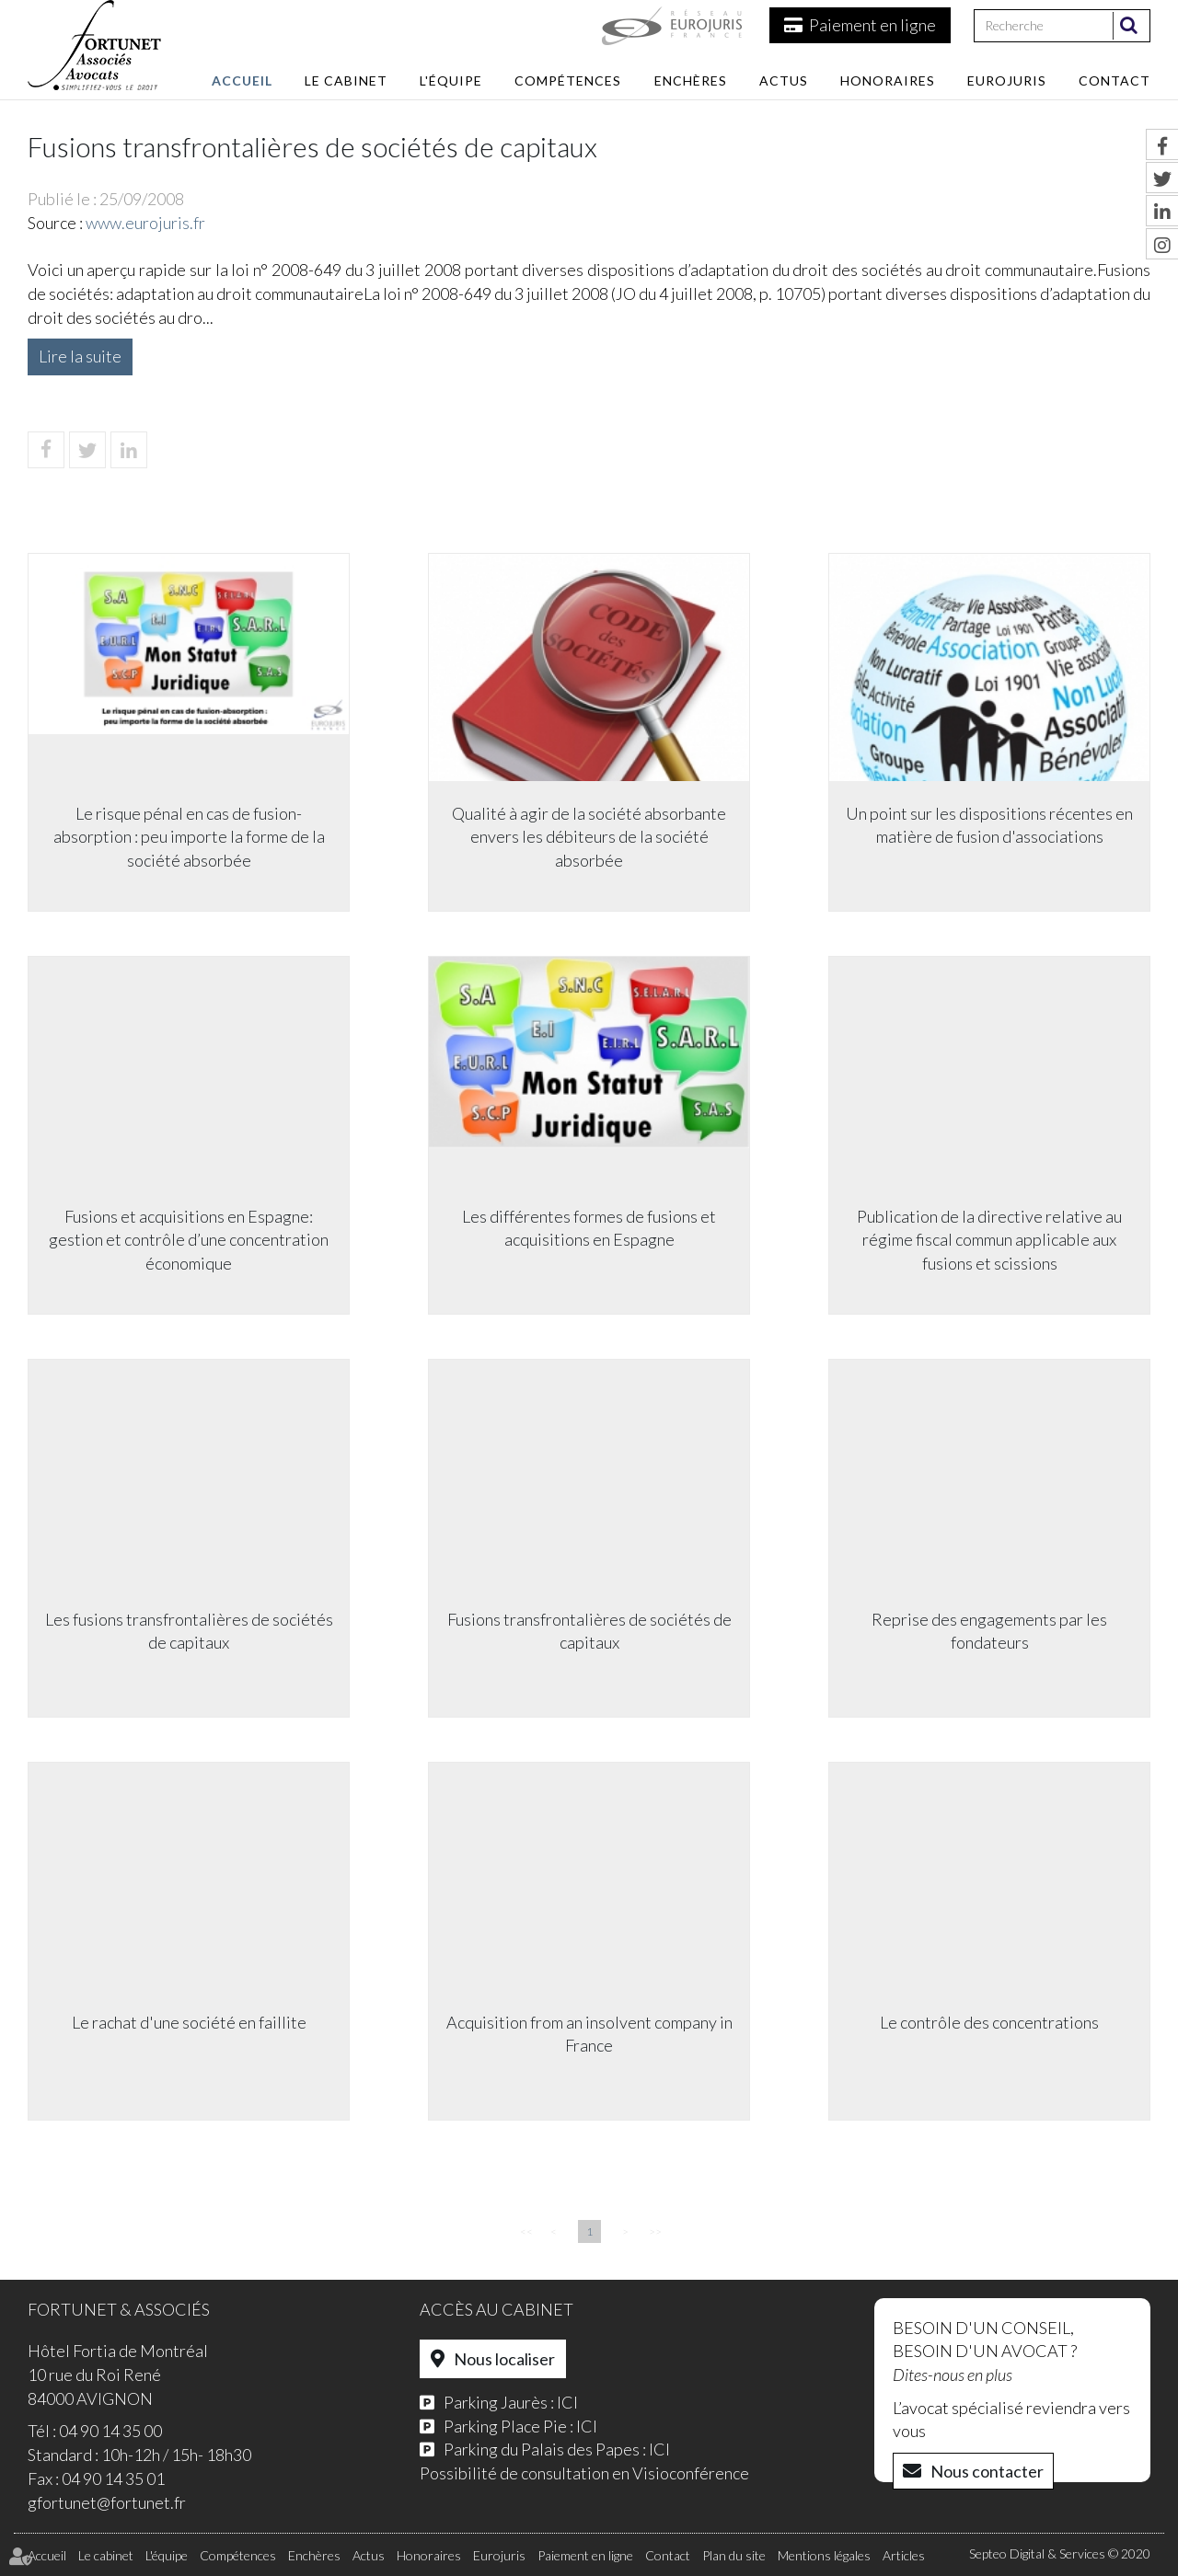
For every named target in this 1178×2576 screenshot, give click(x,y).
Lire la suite (80, 356)
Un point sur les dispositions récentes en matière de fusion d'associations (989, 825)
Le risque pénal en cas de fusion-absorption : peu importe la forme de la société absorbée (189, 836)
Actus (783, 80)
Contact (1114, 80)
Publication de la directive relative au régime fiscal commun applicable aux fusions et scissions (989, 1239)
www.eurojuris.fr (145, 223)
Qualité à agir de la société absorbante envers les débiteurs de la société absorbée (589, 836)
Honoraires (887, 80)
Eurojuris (1006, 80)
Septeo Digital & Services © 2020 (1059, 2553)
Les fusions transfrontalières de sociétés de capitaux (189, 1631)
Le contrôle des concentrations (989, 2022)
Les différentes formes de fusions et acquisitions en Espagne (589, 1228)
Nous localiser (504, 2359)
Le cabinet (346, 80)
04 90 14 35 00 (110, 2431)
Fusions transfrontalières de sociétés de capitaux (589, 1631)
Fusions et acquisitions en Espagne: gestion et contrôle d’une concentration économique (189, 1239)
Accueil (242, 80)
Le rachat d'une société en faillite (189, 2022)
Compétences (567, 80)
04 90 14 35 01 (113, 2478)
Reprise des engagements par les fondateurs (989, 1631)
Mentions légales (824, 2555)
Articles (904, 2555)
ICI (567, 2402)
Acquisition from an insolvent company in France (589, 2034)
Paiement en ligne (872, 25)
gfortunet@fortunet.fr (107, 2502)
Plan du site (734, 2555)
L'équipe (451, 80)
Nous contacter (987, 2471)
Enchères (690, 80)
